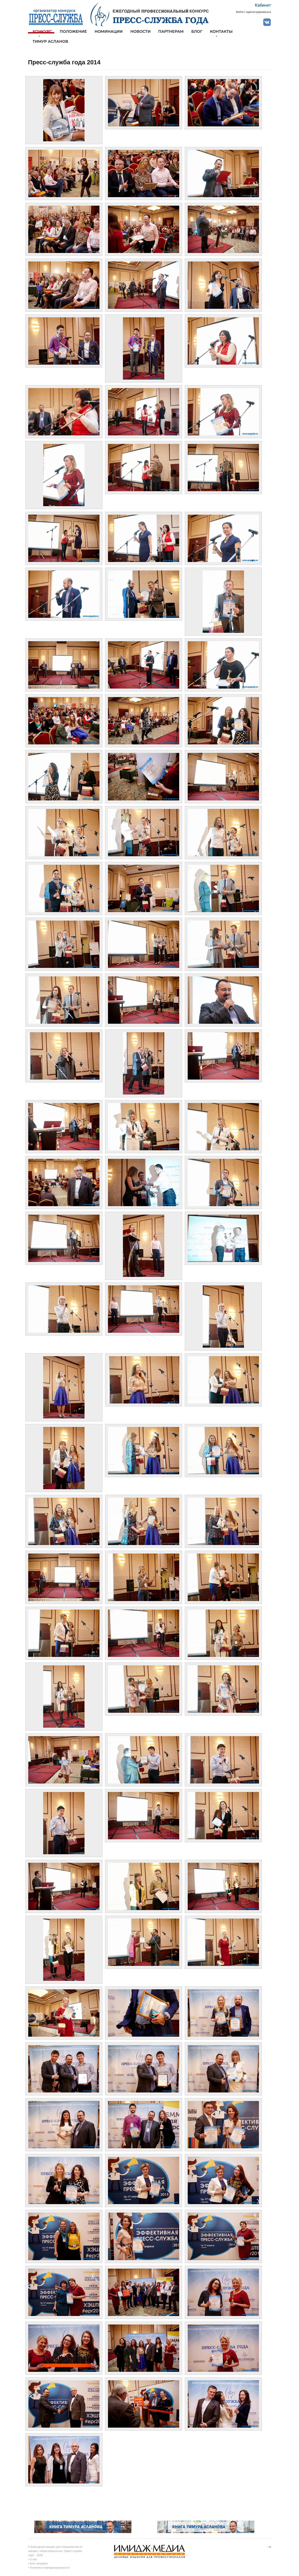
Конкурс (42, 33)
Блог (196, 32)
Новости (140, 32)
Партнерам (171, 32)
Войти (240, 11)
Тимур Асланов (50, 42)
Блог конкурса (38, 2563)
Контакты (221, 33)
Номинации (108, 32)
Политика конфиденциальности (50, 2567)
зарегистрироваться (258, 11)
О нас (33, 2559)
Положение (73, 32)
